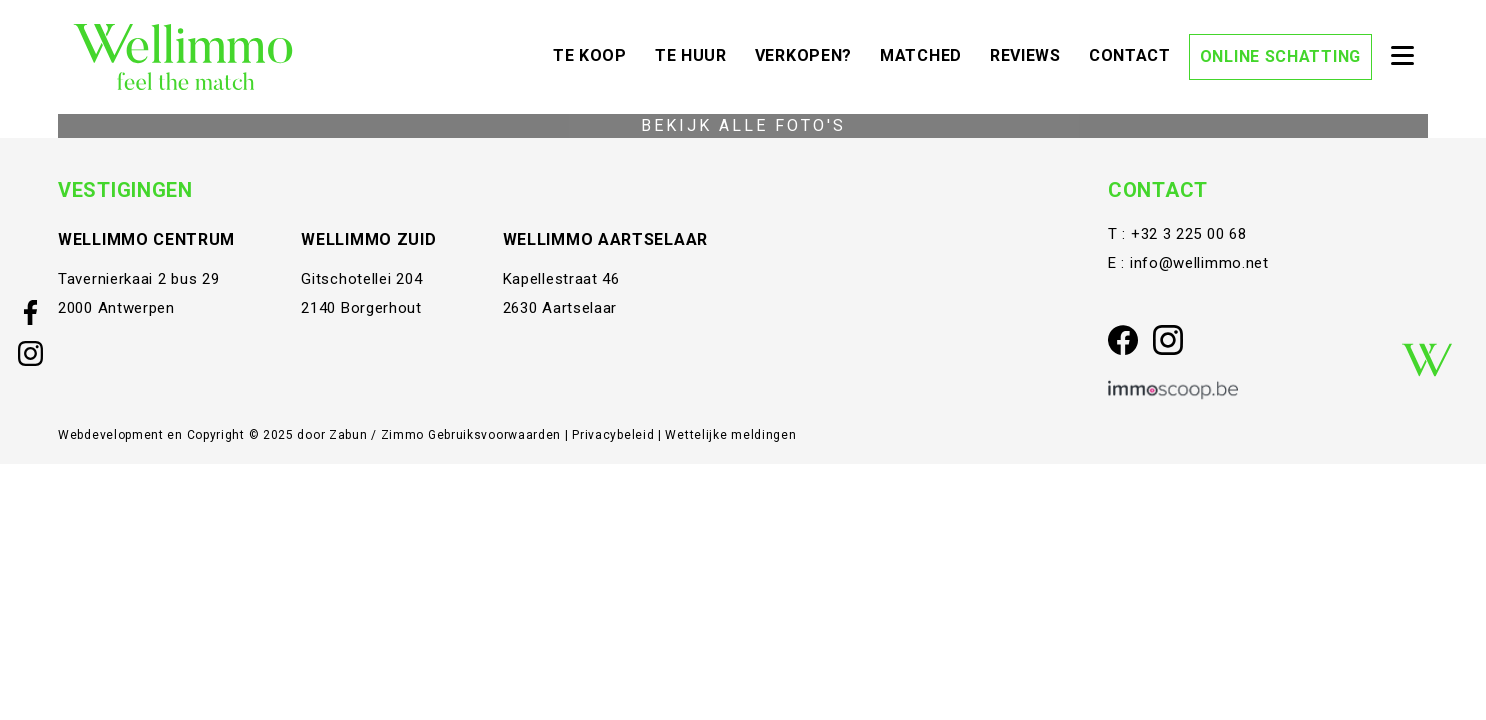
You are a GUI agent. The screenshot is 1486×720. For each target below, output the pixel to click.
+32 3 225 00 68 (1189, 234)
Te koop (595, 54)
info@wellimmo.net (1199, 263)
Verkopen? (808, 54)
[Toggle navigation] (1402, 57)
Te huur (696, 54)
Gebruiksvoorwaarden (496, 435)
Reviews (1030, 54)
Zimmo (403, 435)
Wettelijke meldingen (730, 435)
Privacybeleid (615, 435)
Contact (1135, 54)
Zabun (348, 435)
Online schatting (1280, 56)
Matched (926, 54)
